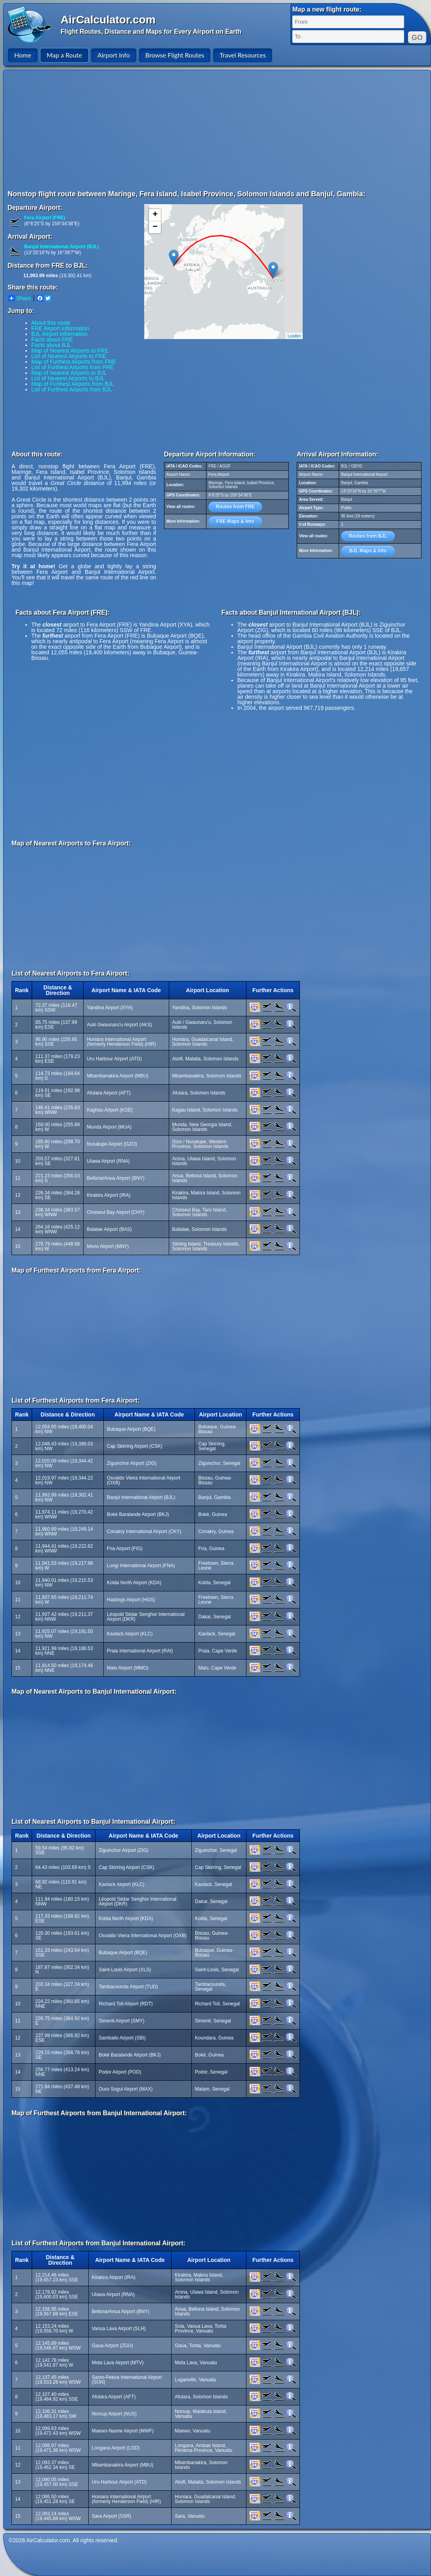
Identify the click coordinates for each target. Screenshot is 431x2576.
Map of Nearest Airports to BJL (69, 373)
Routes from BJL (368, 536)
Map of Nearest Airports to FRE (70, 350)
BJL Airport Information (59, 334)
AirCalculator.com (108, 19)
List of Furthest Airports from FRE (72, 367)
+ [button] (155, 215)
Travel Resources (242, 55)
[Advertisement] (167, 129)
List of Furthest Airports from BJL (71, 389)
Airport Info (113, 55)
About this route (50, 323)
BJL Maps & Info (368, 551)
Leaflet (294, 336)
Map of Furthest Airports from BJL (72, 384)
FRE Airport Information (60, 328)
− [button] (155, 227)
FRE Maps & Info (235, 521)
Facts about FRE (52, 339)
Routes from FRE (235, 507)
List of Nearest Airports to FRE (68, 356)
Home (22, 55)
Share (19, 298)
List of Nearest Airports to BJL (68, 378)
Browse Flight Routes (174, 55)
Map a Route (64, 55)
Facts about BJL (51, 345)
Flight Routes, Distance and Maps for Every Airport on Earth (151, 31)
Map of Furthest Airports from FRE (73, 361)
